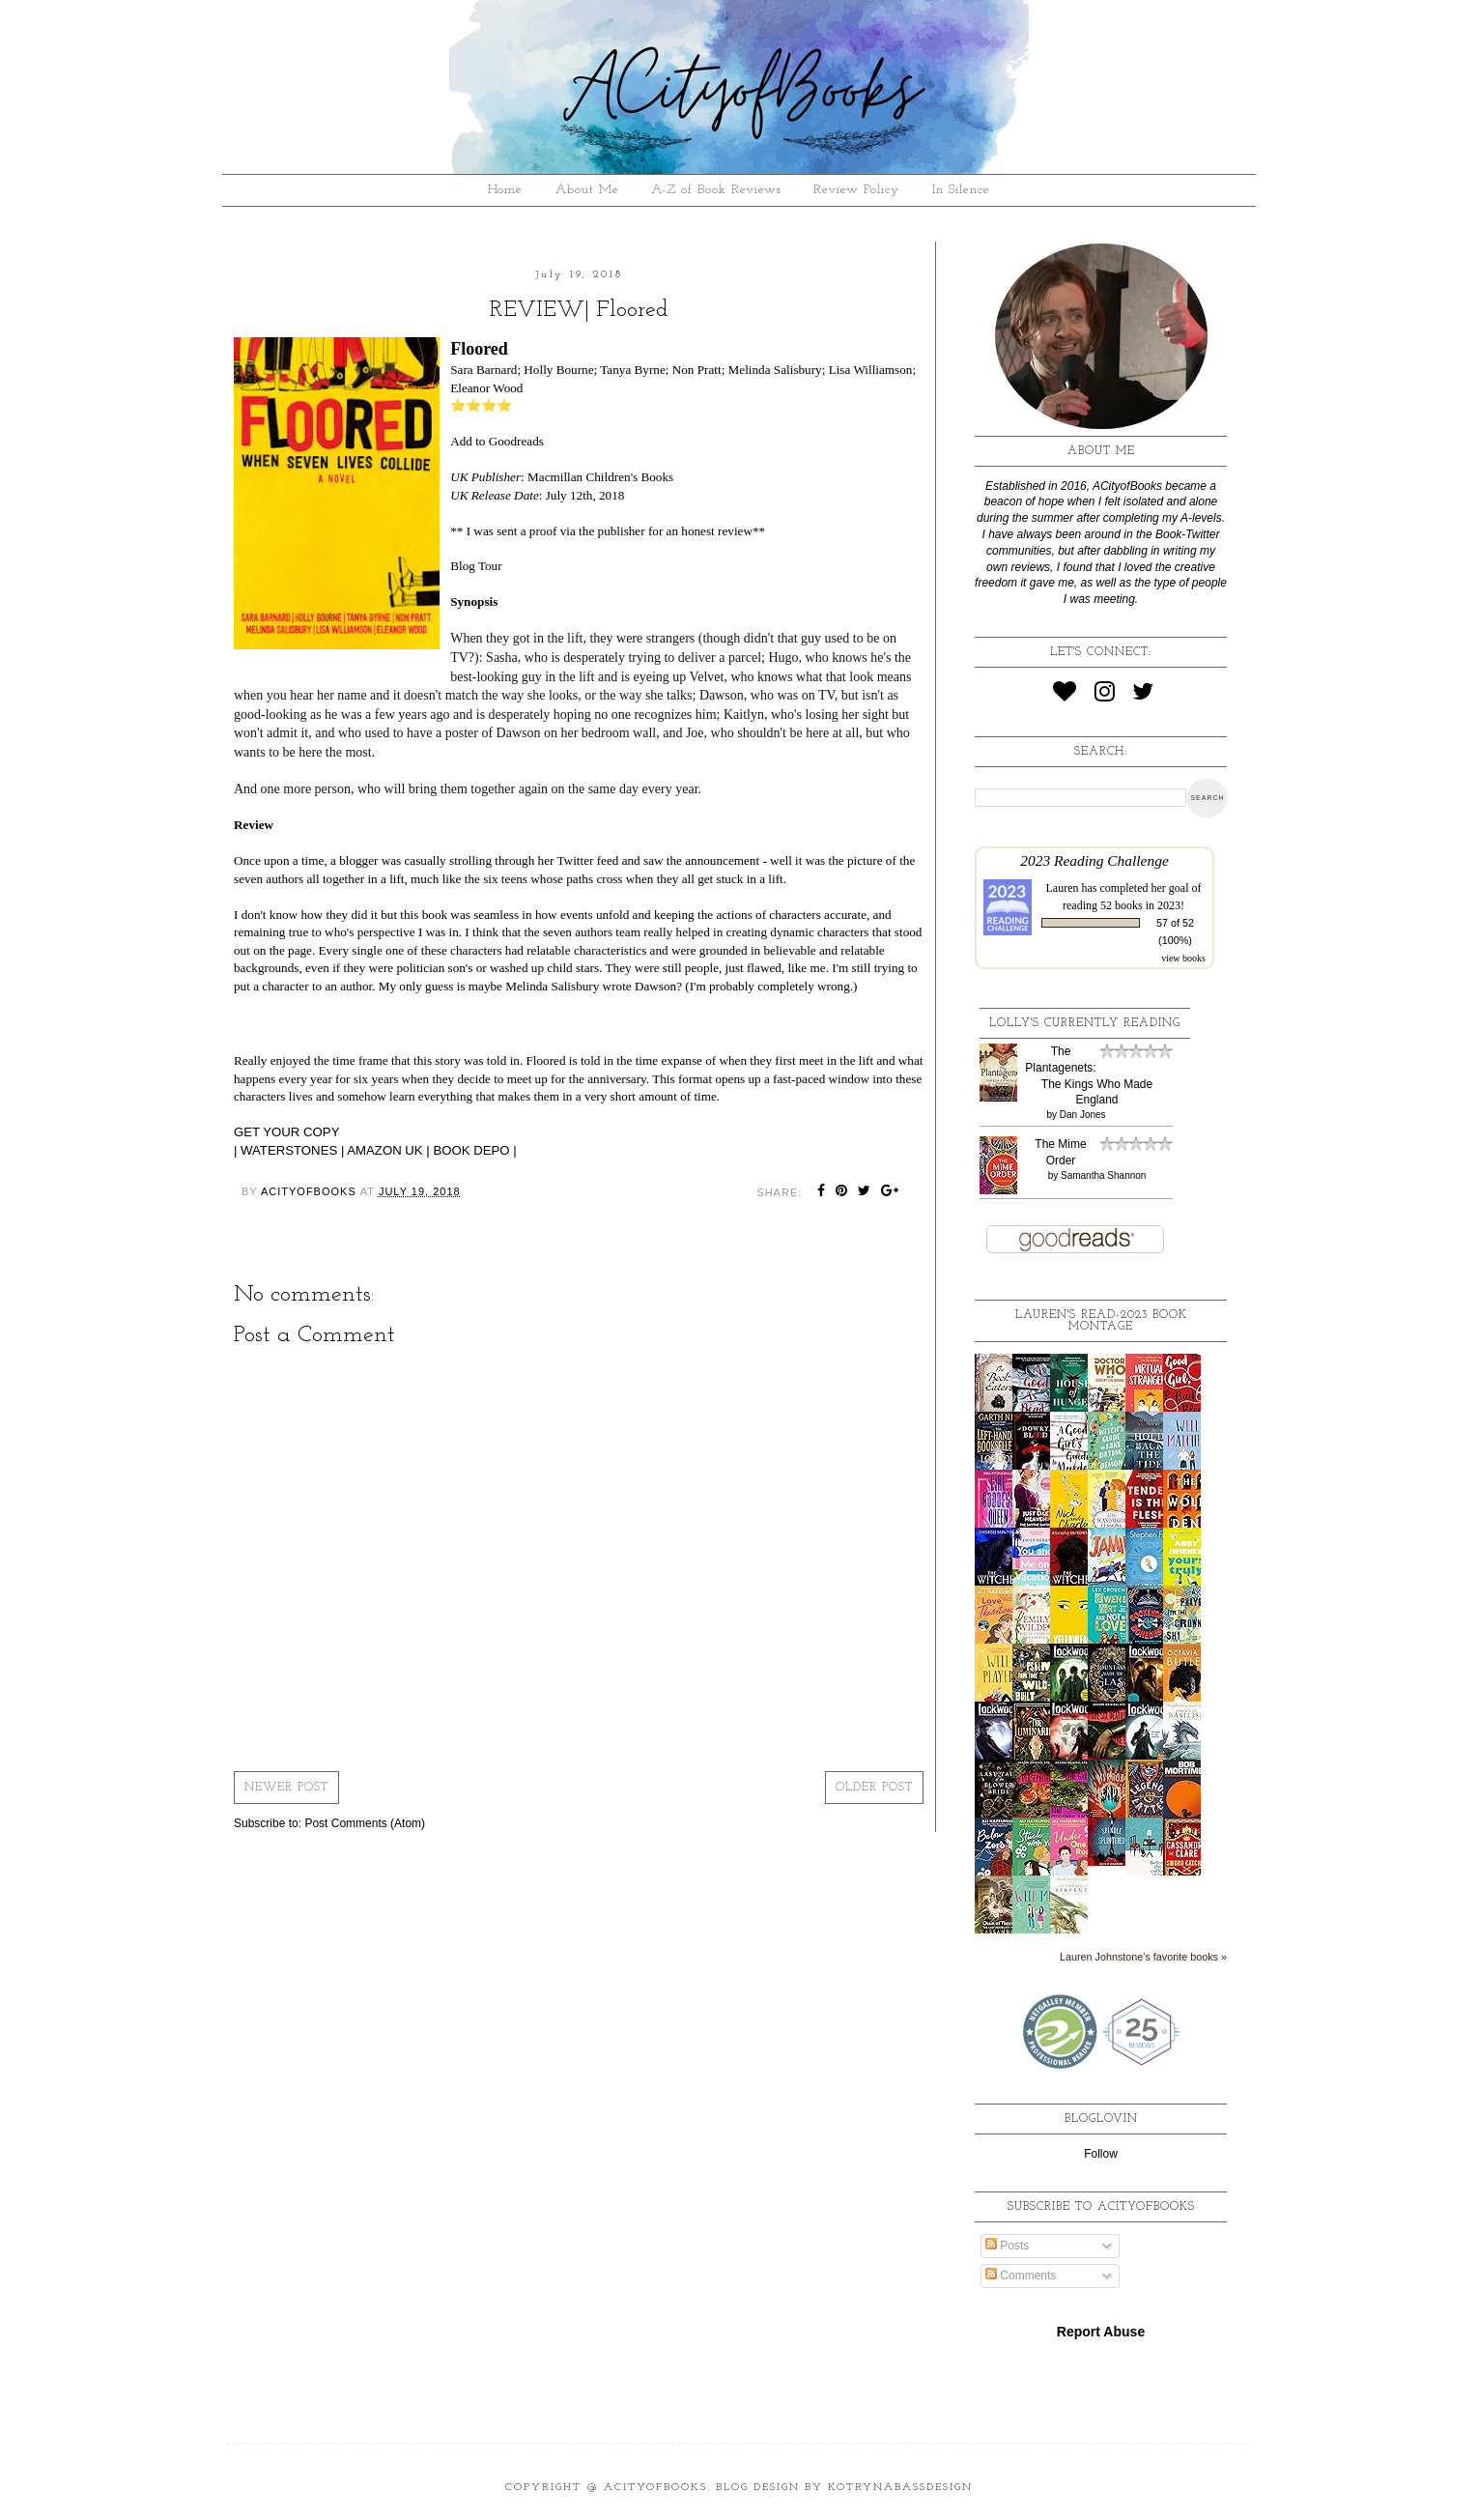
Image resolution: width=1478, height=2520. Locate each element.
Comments (1020, 2275)
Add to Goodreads (497, 441)
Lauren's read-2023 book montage (1101, 1320)
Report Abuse (1101, 2331)
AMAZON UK (384, 1150)
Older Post (874, 1787)
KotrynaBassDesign (900, 2487)
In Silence (961, 190)
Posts (1007, 2245)
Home (505, 190)
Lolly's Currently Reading (1084, 1023)
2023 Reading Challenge (1094, 860)
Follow (1101, 2154)
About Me (587, 190)
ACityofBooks (655, 2487)
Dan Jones (1083, 1114)
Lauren (1062, 888)
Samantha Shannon (1103, 1175)
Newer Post (286, 1787)
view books (1183, 958)
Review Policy (856, 190)
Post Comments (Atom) (364, 1823)
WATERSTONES (289, 1150)
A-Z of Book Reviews (716, 190)
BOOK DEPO (471, 1150)
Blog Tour (475, 565)
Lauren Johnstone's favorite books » (1143, 1956)
